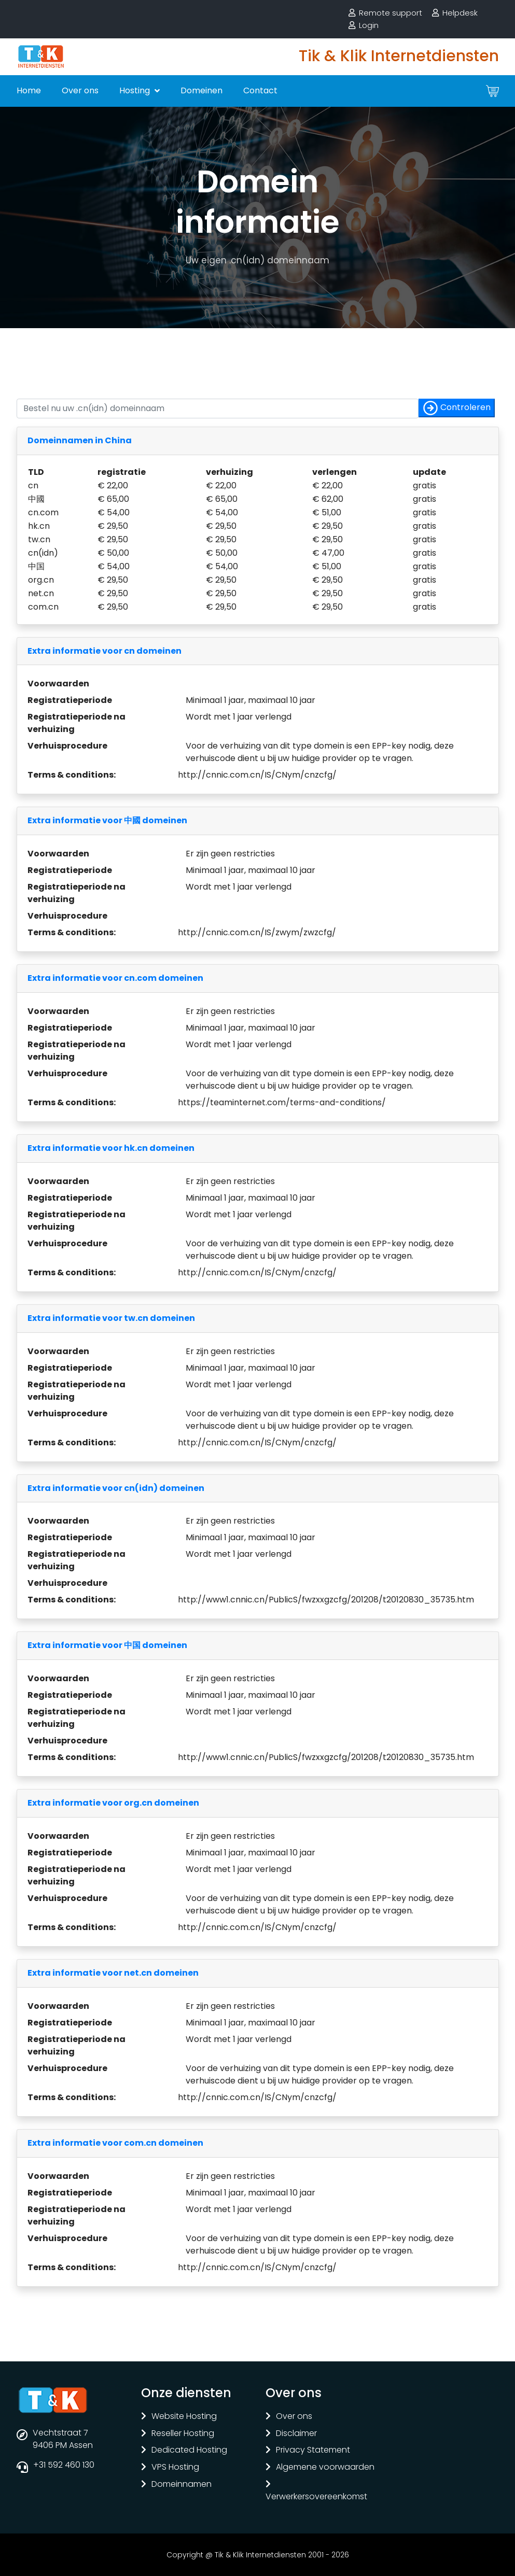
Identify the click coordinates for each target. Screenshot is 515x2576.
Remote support (390, 12)
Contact (260, 90)
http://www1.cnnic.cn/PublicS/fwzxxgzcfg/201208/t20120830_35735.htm (326, 1600)
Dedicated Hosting (189, 2450)
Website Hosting (184, 2416)
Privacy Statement (313, 2450)
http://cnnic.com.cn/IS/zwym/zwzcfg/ (257, 932)
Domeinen (201, 90)
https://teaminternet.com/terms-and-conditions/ (282, 1102)
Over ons (80, 90)
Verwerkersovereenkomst (316, 2496)
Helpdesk (460, 12)
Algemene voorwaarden (325, 2467)
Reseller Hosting (182, 2433)
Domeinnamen (181, 2484)
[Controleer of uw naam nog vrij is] (218, 408)
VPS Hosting (175, 2467)
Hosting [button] (135, 90)
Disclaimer (296, 2433)
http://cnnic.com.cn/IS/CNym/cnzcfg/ (257, 775)
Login (369, 25)
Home (29, 90)
